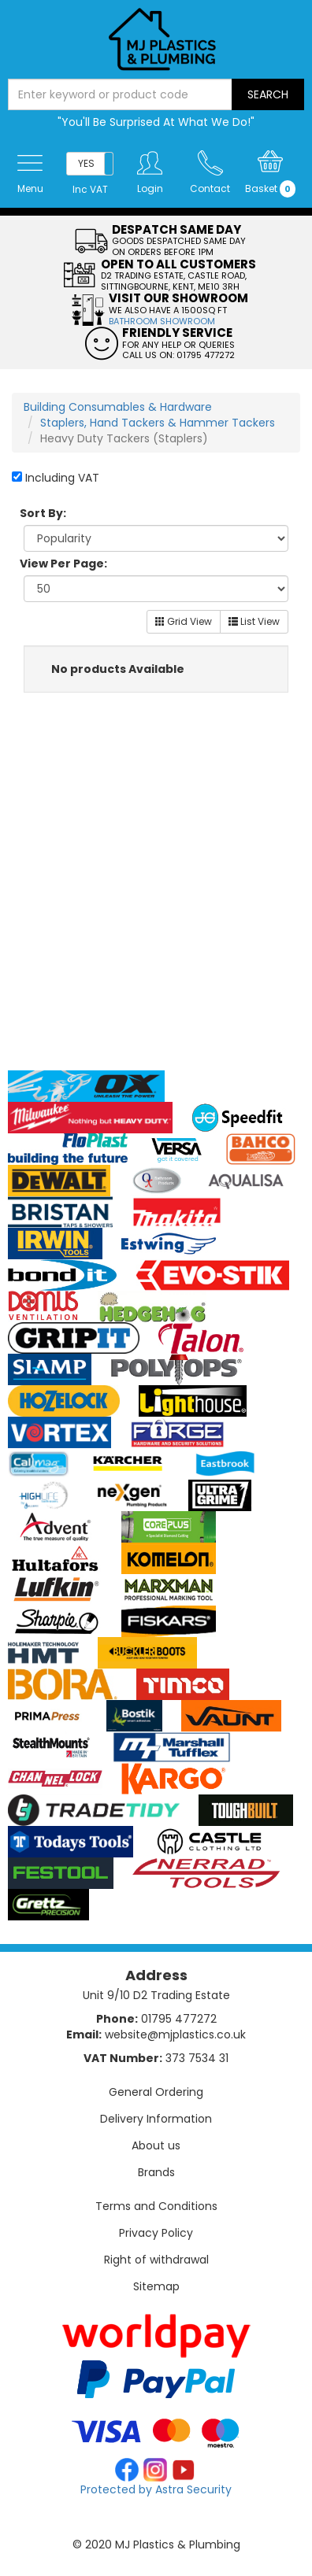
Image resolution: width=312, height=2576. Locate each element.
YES (86, 163)
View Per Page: (63, 563)
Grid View (183, 621)
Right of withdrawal (156, 2259)
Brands (156, 2172)
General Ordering (156, 2092)
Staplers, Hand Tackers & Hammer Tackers (157, 423)
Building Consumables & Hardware (118, 407)
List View (254, 621)
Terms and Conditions (156, 2206)
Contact (210, 188)
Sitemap (156, 2286)
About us (156, 2145)
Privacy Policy (156, 2233)
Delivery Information (156, 2119)
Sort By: (43, 513)
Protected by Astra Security (156, 2489)
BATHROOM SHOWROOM (162, 321)
